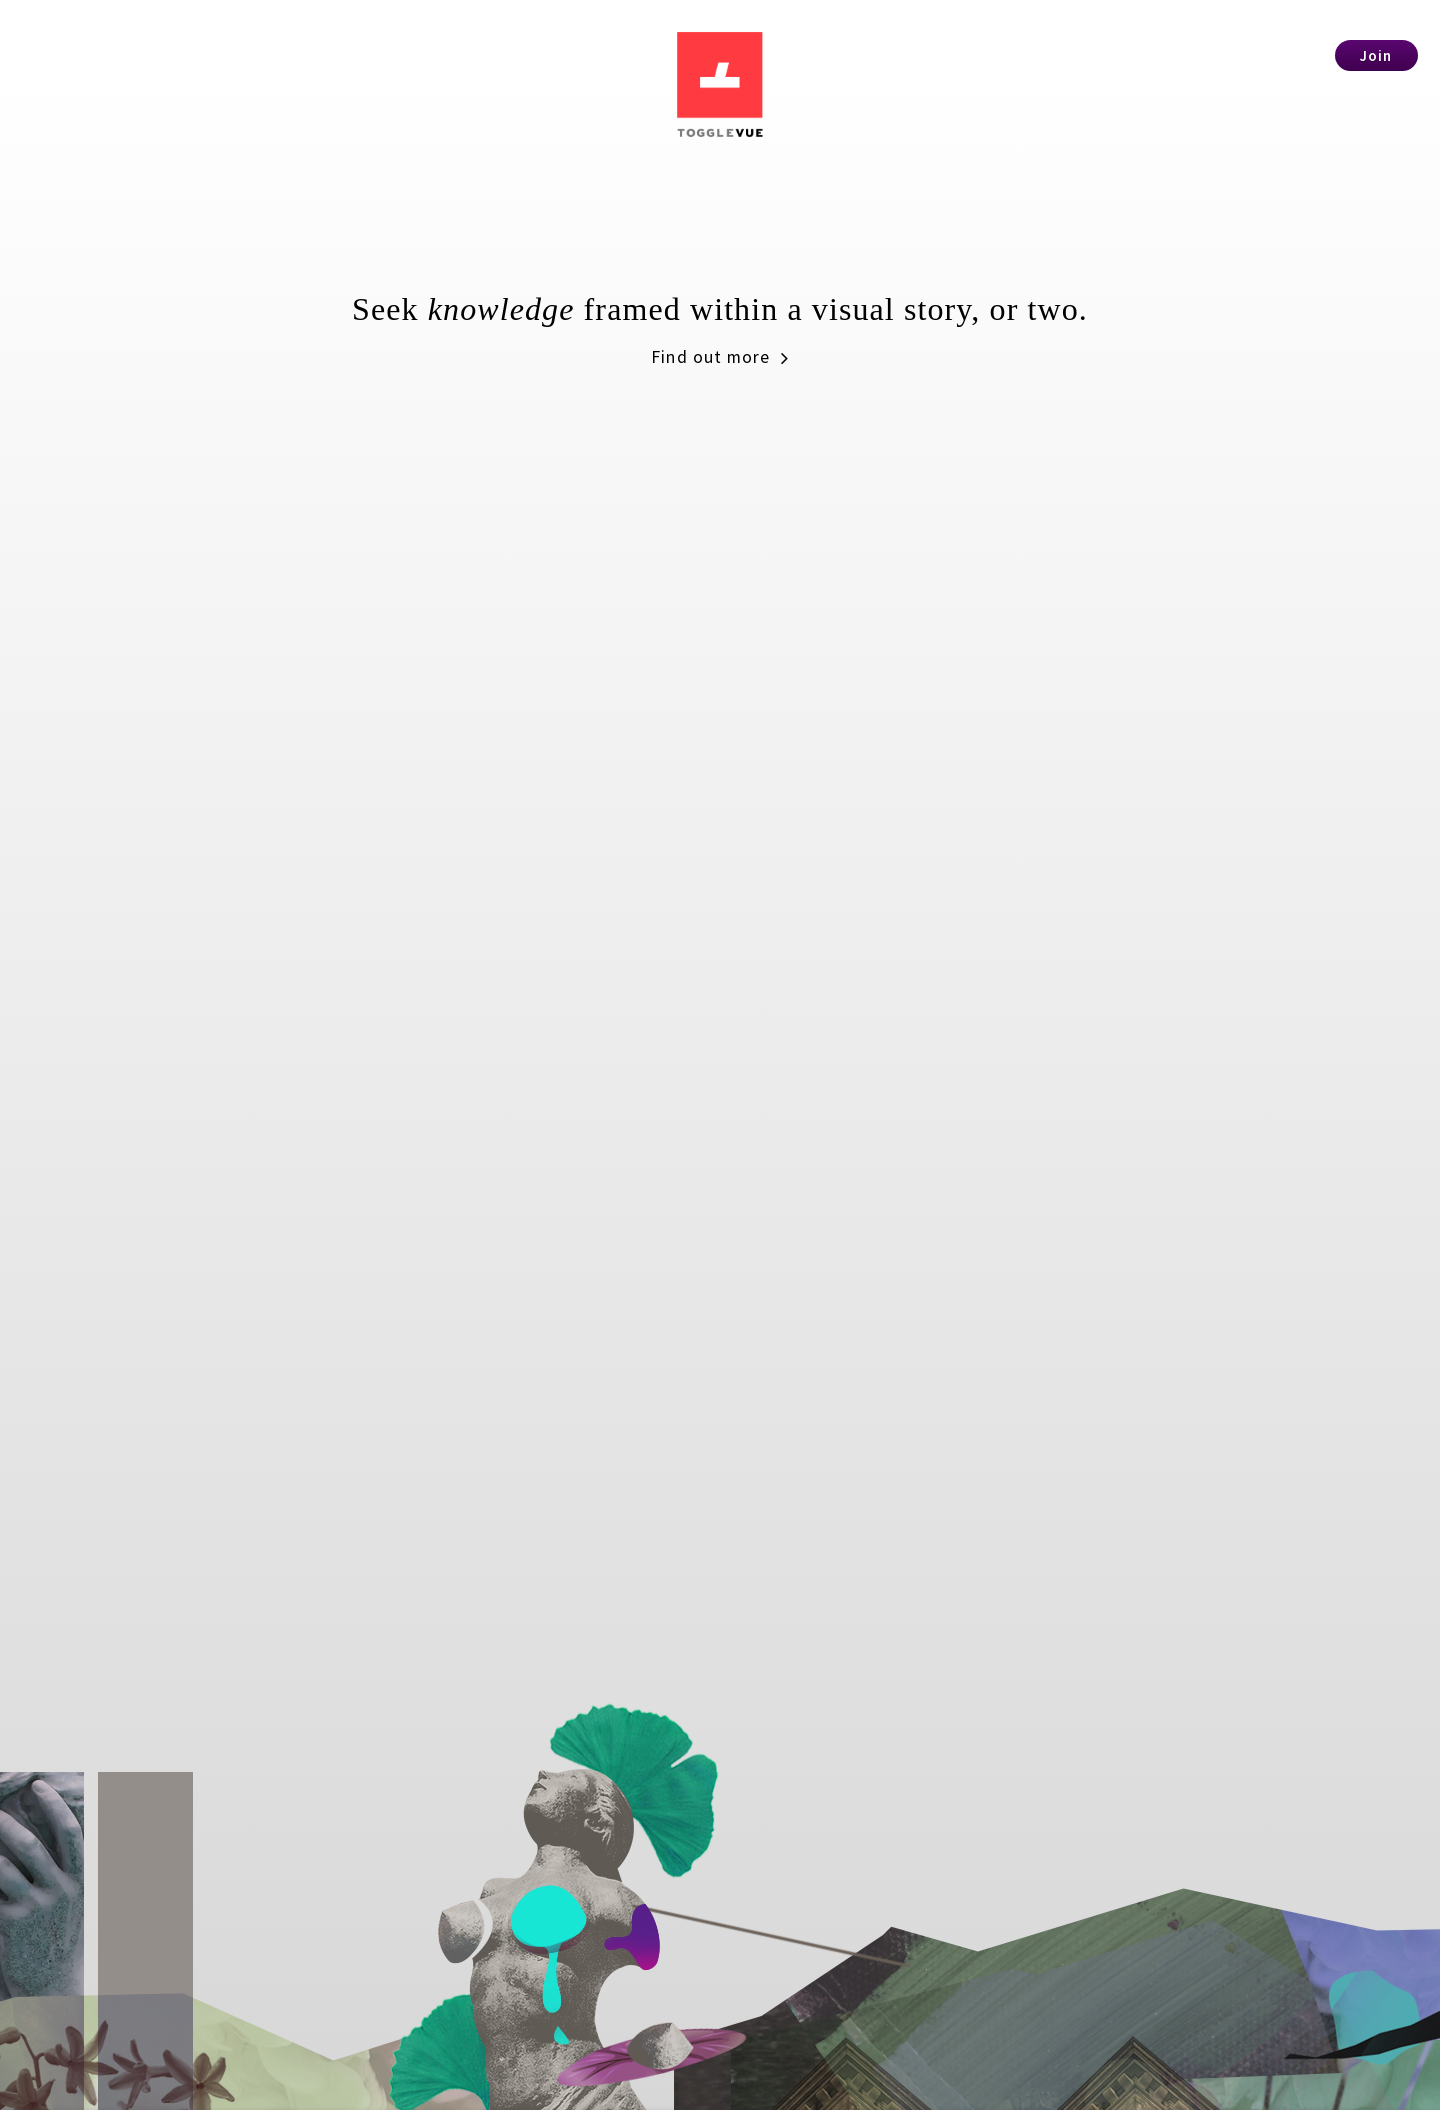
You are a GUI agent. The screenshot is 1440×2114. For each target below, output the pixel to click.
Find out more (720, 378)
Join (1376, 55)
